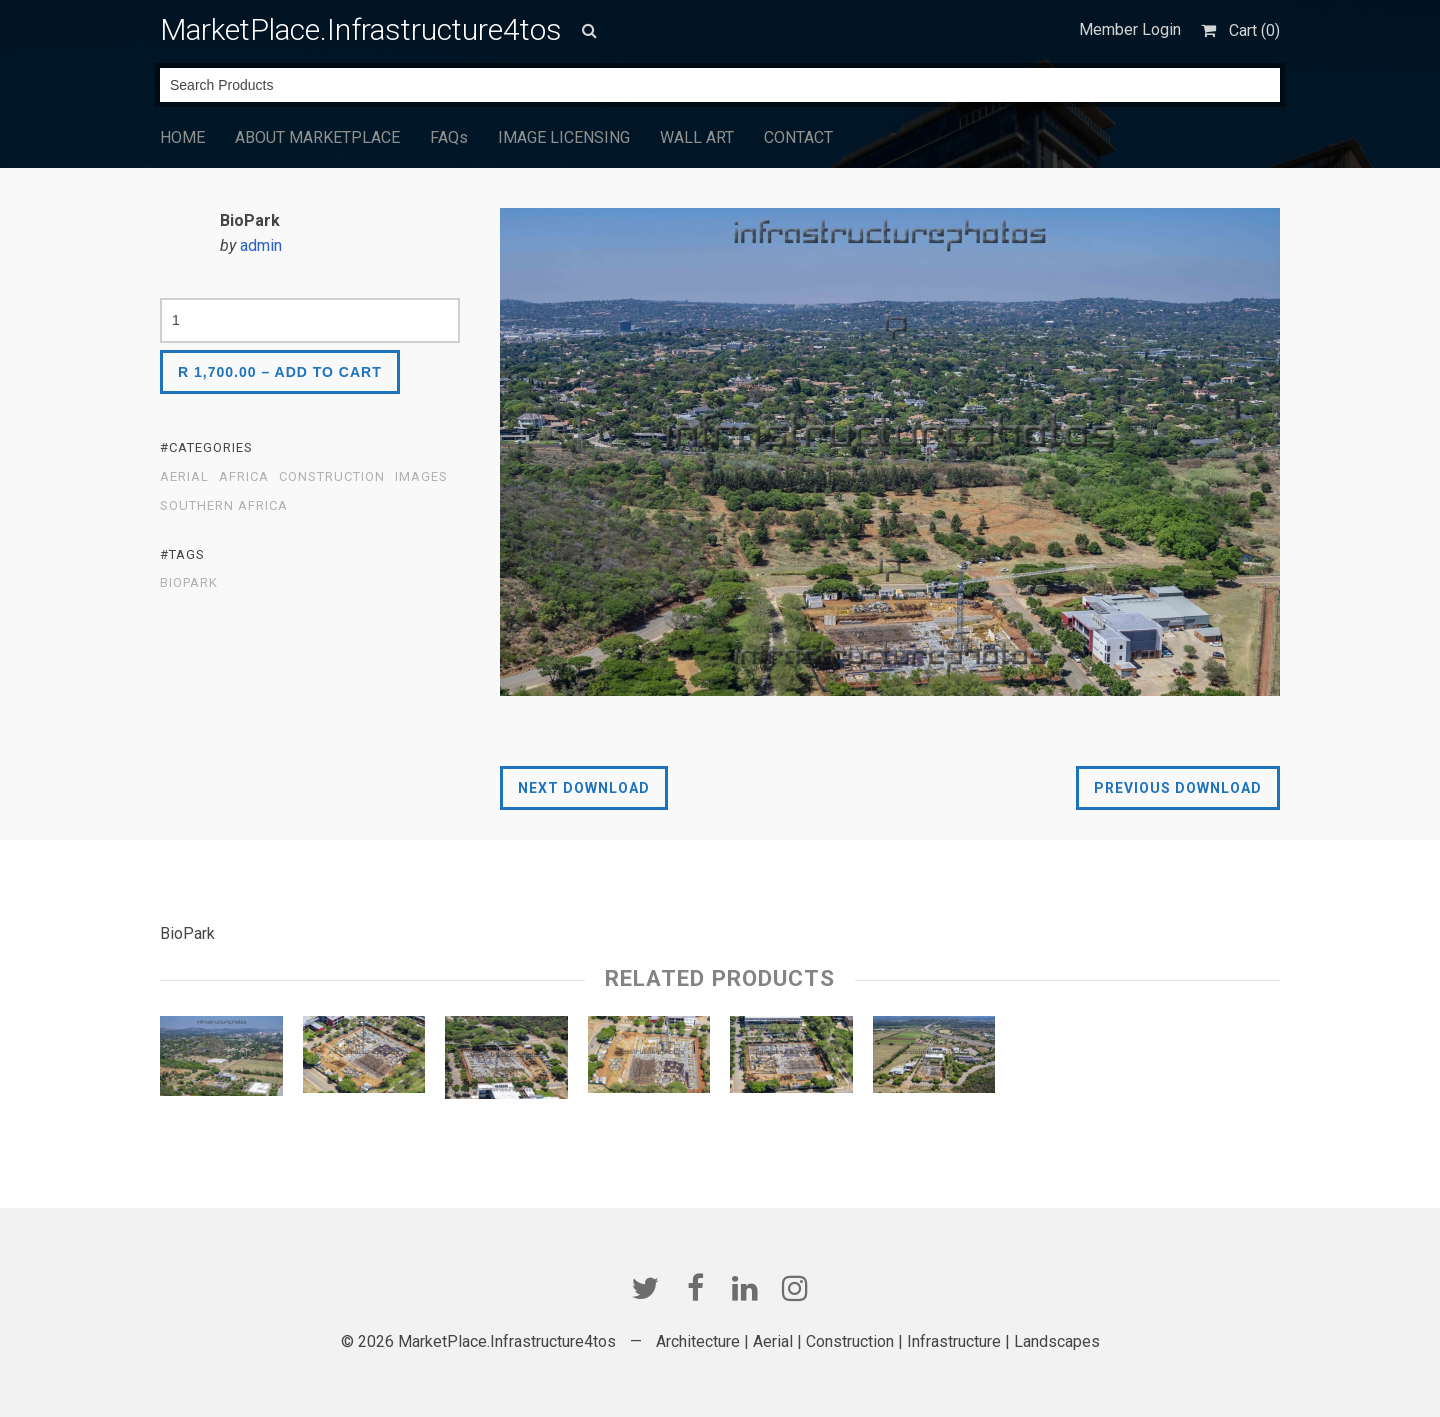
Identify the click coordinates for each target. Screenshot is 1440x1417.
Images (421, 477)
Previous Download (1178, 788)
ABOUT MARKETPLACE (317, 137)
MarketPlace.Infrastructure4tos (361, 29)
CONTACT (798, 137)
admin (261, 245)
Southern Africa (224, 506)
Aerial (184, 477)
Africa (244, 477)
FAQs (449, 137)
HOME (182, 137)
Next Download (584, 788)
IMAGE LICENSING (564, 137)
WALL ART (697, 137)
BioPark (189, 583)
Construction (332, 477)
